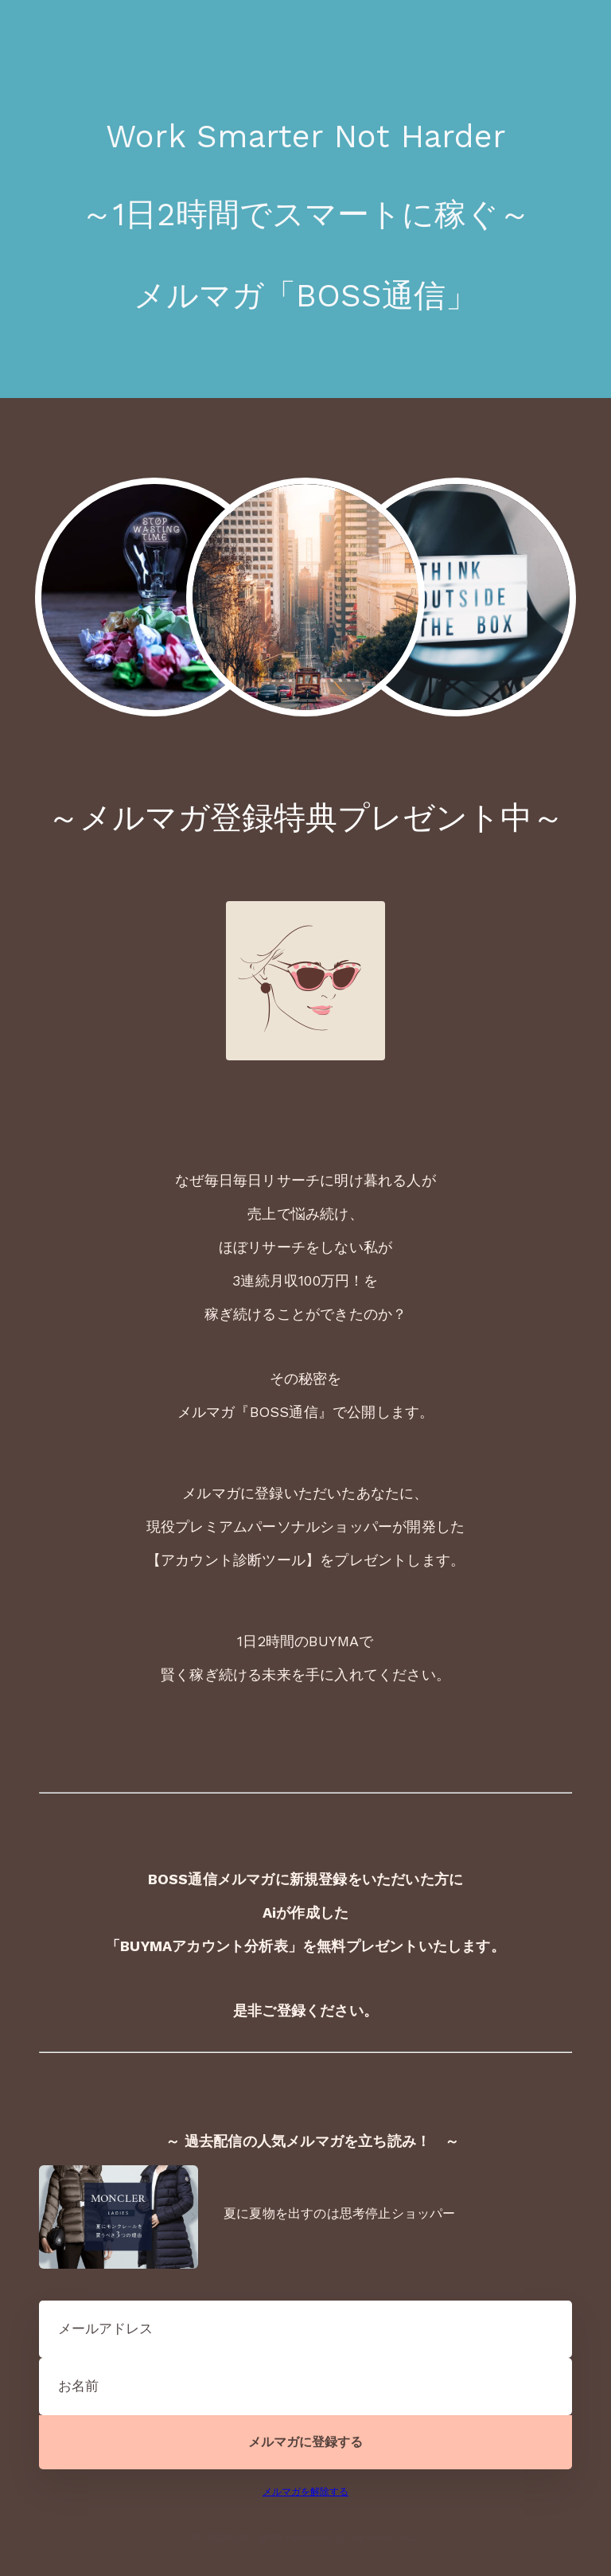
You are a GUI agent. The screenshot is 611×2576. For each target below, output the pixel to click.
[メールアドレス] (305, 2329)
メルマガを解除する (305, 2491)
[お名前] (305, 2386)
